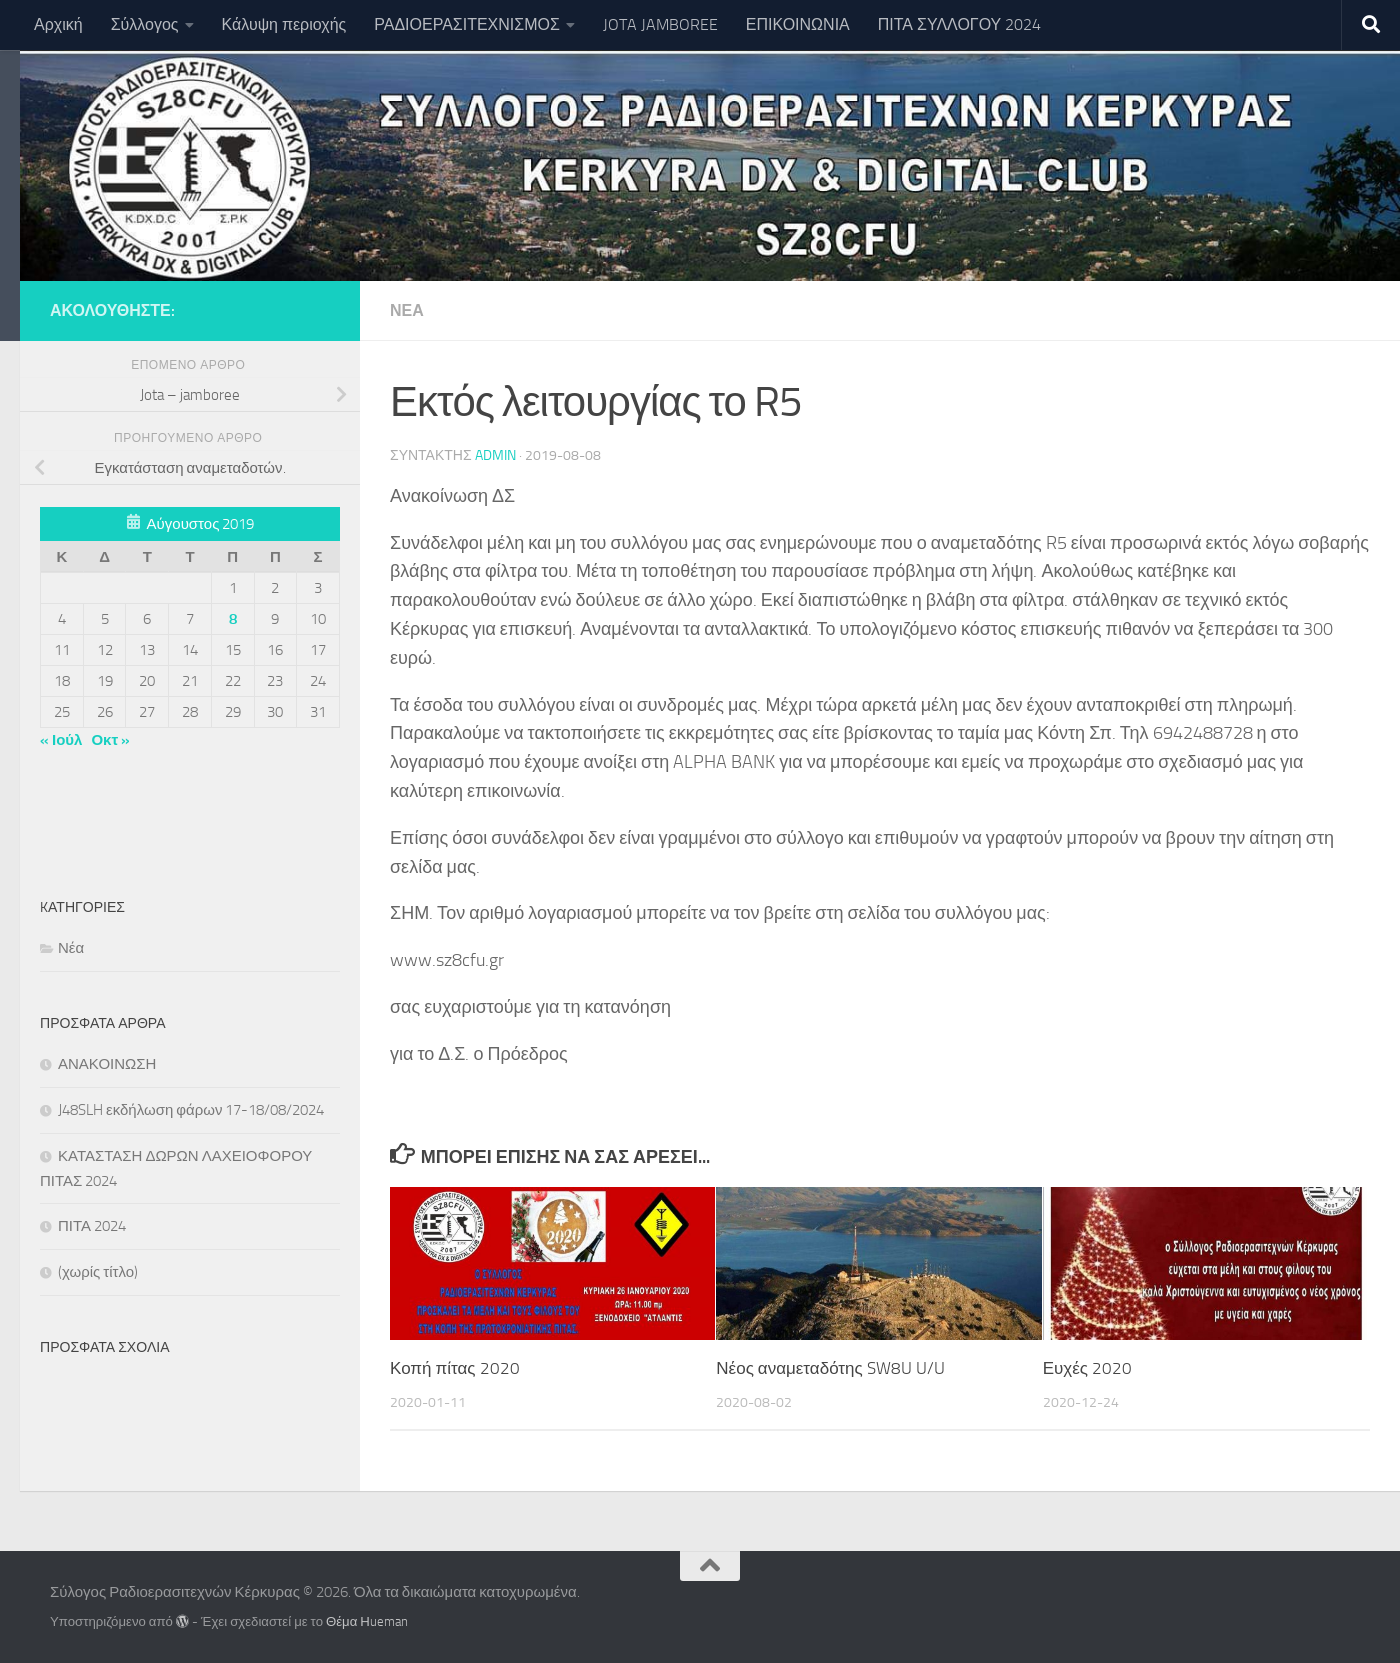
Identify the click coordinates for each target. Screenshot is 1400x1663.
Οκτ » (110, 740)
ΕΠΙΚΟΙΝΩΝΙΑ (798, 24)
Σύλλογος (145, 24)
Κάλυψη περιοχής (284, 24)
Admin (495, 455)
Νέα (407, 310)
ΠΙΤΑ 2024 (92, 1226)
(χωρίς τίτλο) (98, 1272)
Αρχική (58, 24)
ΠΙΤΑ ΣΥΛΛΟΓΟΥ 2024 (960, 24)
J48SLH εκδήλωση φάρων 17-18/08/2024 (191, 1110)
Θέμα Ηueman (367, 1621)
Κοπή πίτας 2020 (455, 1368)
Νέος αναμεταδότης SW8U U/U (830, 1368)
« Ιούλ (61, 740)
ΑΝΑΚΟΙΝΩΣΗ (107, 1064)
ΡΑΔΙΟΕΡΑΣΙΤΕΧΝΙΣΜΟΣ (467, 24)
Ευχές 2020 (1087, 1368)
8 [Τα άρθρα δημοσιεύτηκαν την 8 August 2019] (233, 619)
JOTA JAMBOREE (660, 24)
